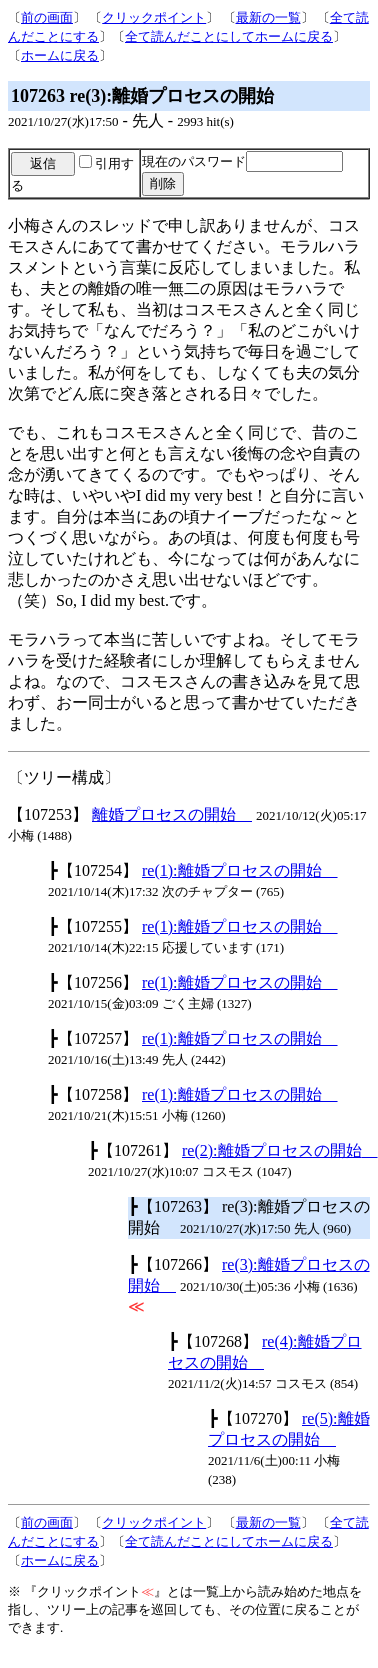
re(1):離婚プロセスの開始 (240, 870)
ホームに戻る (60, 55)
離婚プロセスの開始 (172, 814)
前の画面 (47, 17)
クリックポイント (154, 17)
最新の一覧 (268, 17)
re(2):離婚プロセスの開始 (280, 1150)
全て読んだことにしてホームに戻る (229, 36)
